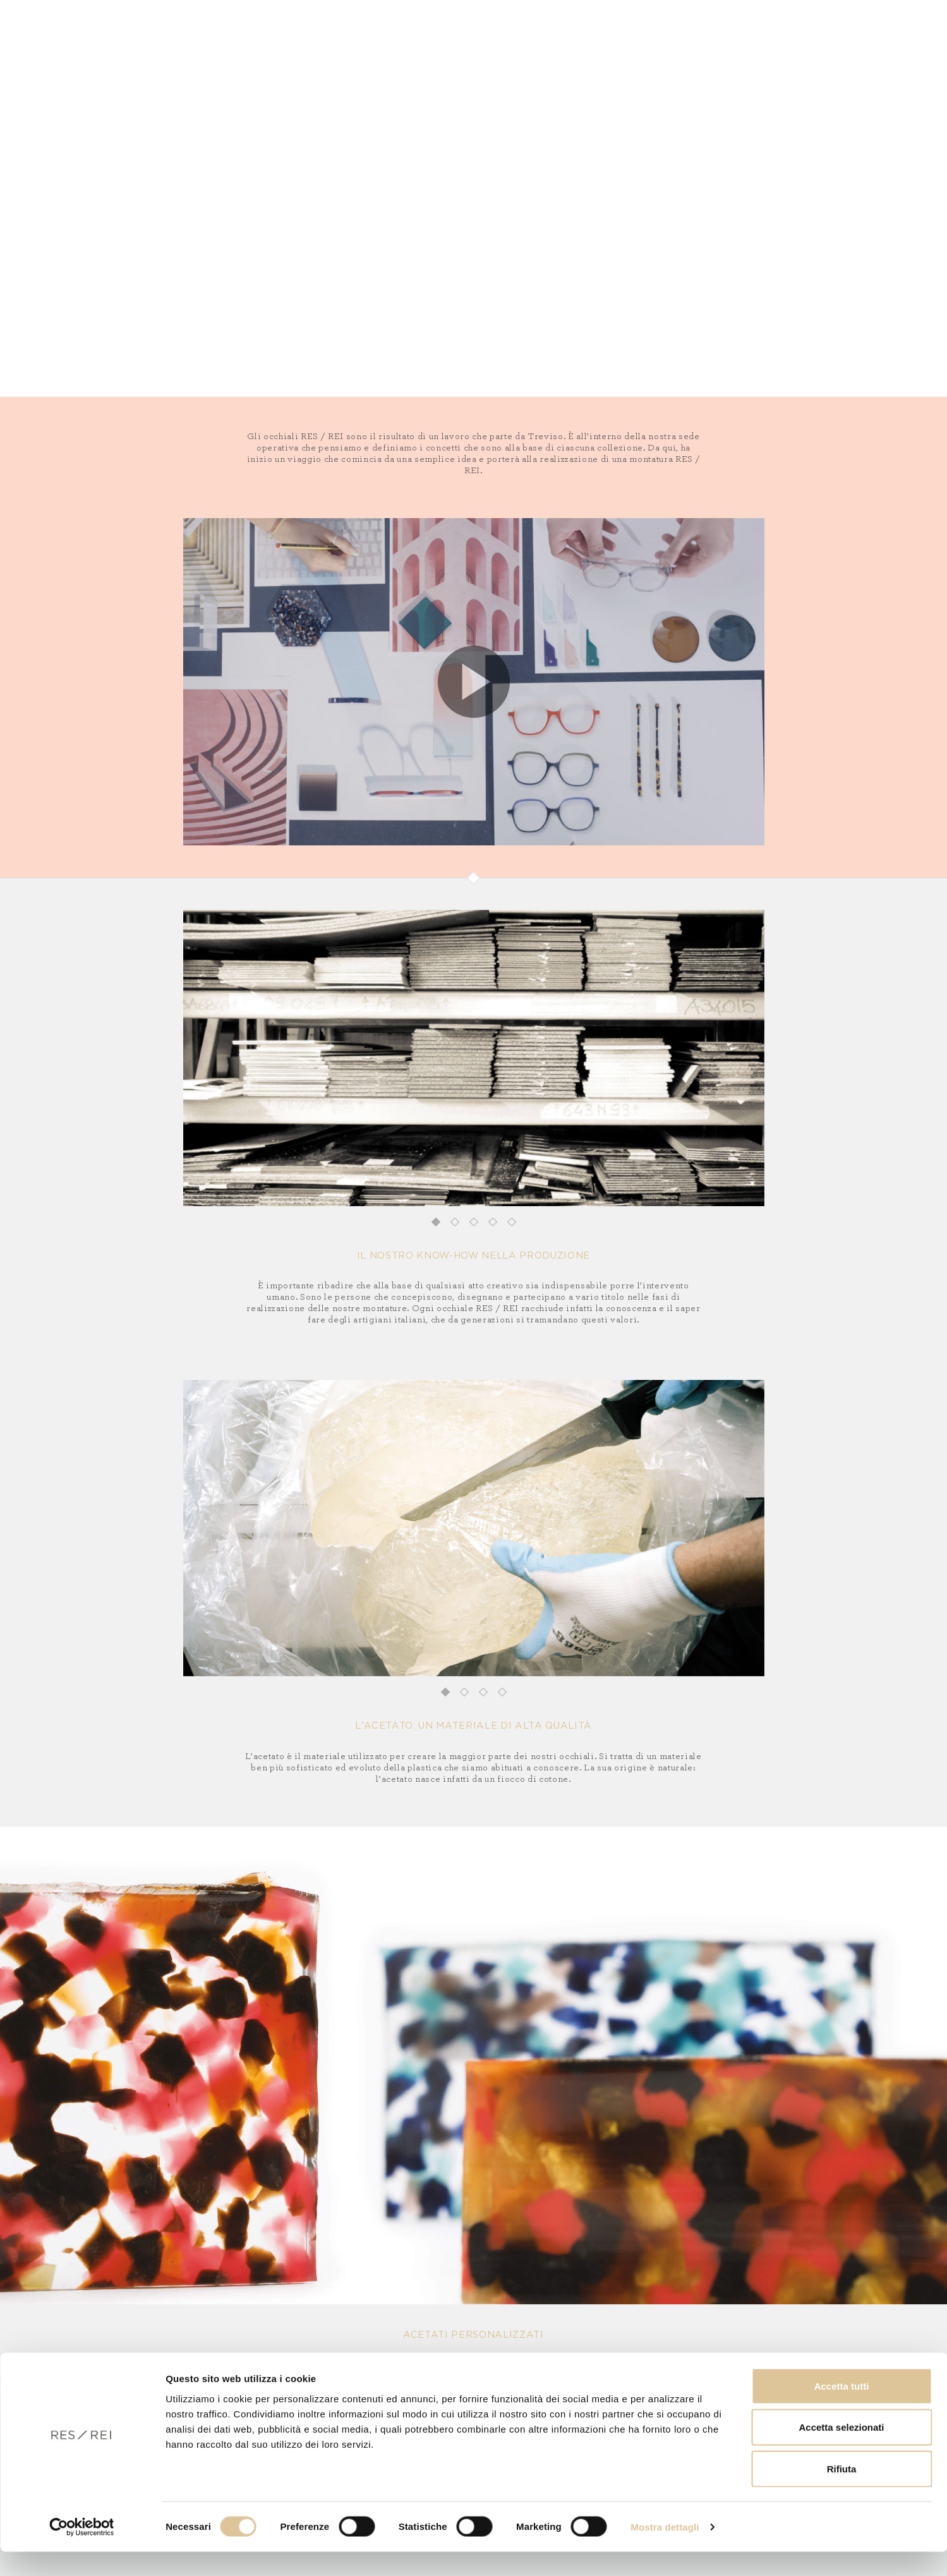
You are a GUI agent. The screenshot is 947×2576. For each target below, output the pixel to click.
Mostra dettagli (664, 2551)
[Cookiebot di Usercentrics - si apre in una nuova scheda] (82, 2551)
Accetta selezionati (841, 2451)
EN (800, 49)
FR (819, 49)
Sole (194, 49)
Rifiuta (842, 2493)
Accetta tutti (841, 2410)
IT (783, 49)
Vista (224, 49)
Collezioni (148, 49)
